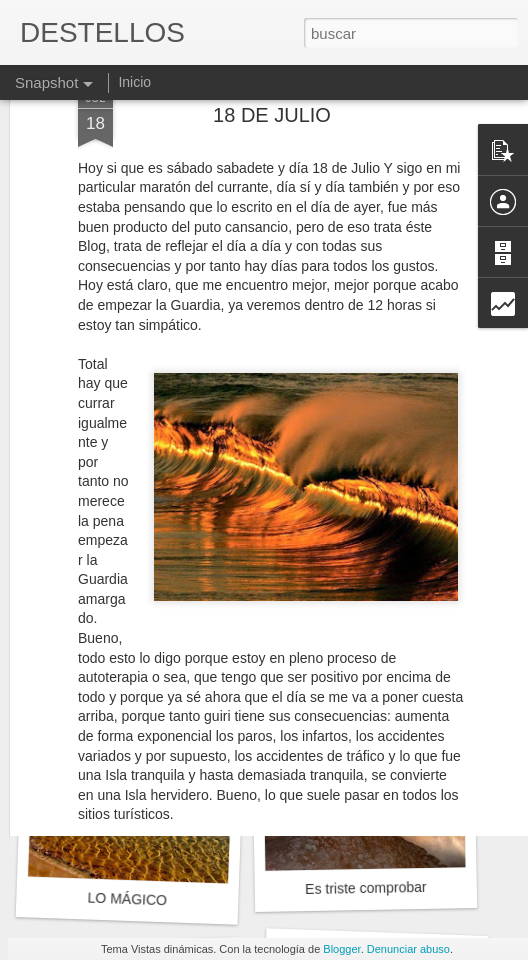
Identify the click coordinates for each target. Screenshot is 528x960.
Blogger (341, 949)
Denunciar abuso (408, 949)
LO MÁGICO (127, 899)
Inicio (134, 82)
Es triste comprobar (366, 888)
